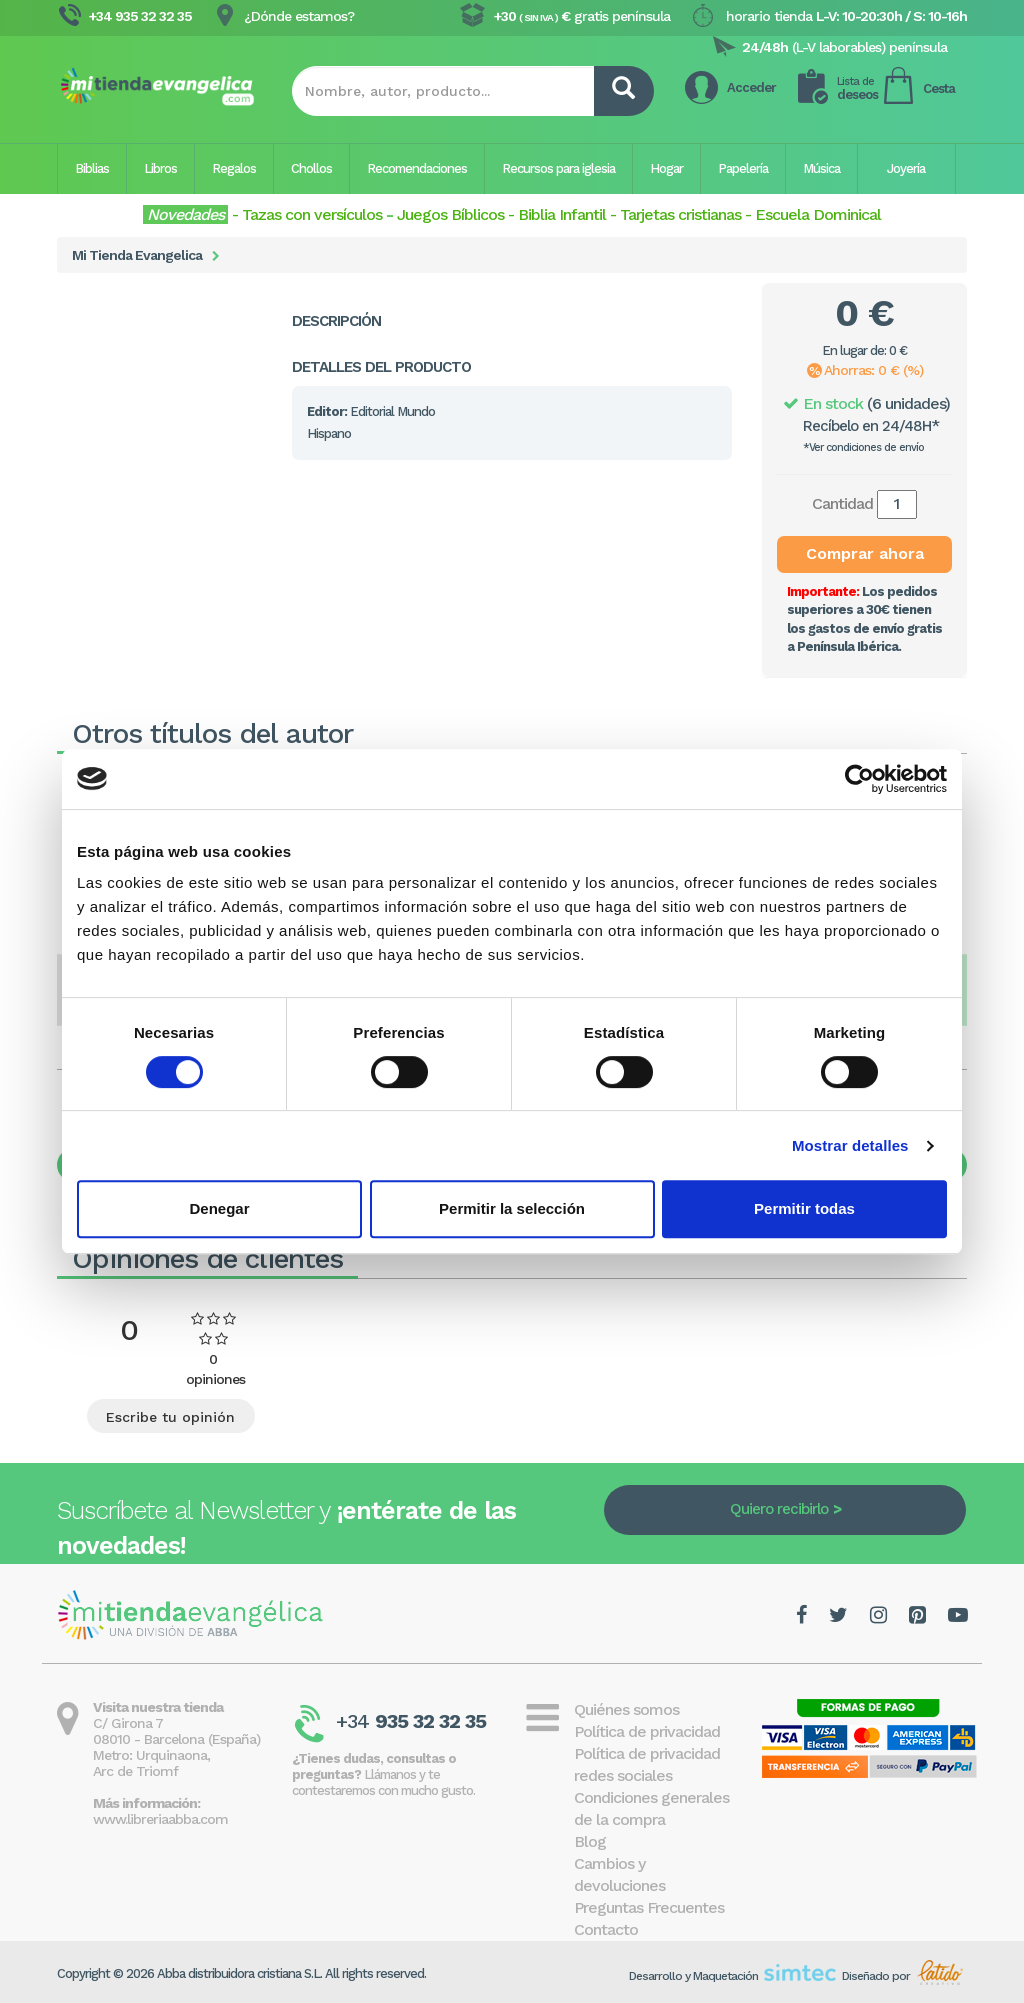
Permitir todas (804, 1208)
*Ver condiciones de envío (863, 447)
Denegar (219, 1208)
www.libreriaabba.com (160, 1819)
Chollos (311, 168)
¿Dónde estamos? (299, 16)
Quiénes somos (626, 1709)
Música (821, 168)
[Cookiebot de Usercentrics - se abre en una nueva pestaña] (859, 779)
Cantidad (842, 503)
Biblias (92, 168)
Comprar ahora (865, 553)
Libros (160, 168)
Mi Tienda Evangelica (137, 255)
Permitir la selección (512, 1208)
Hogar (666, 168)
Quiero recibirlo (779, 1509)
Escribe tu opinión (170, 1417)
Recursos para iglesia (558, 168)
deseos (857, 88)
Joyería (906, 168)
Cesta (939, 88)
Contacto (606, 1929)
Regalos (234, 168)
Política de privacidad (647, 1731)
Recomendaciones (417, 168)
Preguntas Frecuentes (649, 1907)
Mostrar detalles (850, 1145)
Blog (590, 1841)
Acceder (751, 87)
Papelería (743, 168)
